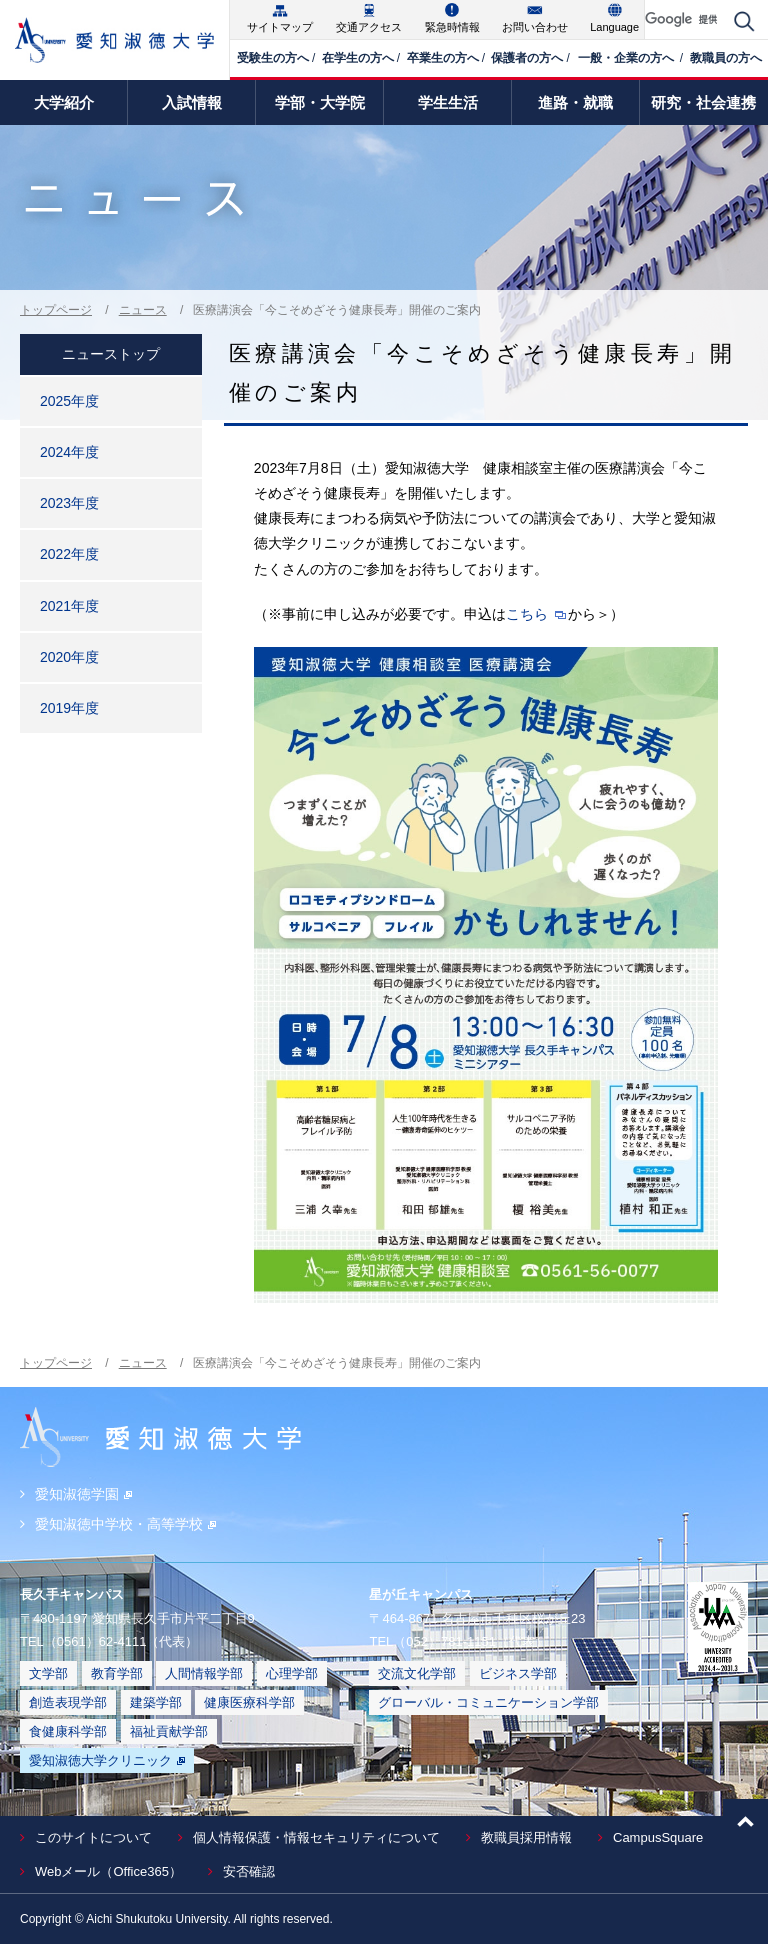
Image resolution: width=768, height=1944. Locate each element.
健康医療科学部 (249, 1702)
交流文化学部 (417, 1673)
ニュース (143, 310)
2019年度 (69, 708)
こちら (527, 614)
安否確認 (249, 1871)
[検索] (684, 19)
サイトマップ (280, 27)
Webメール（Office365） (108, 1871)
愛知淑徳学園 (83, 1494)
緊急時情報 (452, 27)
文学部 (48, 1673)
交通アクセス (369, 27)
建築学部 (156, 1702)
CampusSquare (658, 1837)
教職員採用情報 (526, 1837)
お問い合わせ (535, 27)
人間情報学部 (204, 1673)
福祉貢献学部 (169, 1731)
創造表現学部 (68, 1702)
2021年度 (69, 606)
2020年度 (69, 657)
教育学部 (117, 1673)
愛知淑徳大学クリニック (107, 1760)
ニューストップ (111, 354)
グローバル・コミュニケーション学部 (488, 1702)
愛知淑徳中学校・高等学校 (125, 1524)
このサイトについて (93, 1837)
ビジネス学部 (518, 1673)
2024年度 (69, 452)
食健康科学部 (68, 1731)
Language (614, 27)
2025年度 (69, 401)
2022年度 (69, 554)
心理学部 (292, 1673)
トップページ (56, 310)
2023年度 (69, 503)
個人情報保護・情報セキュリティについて (316, 1837)
